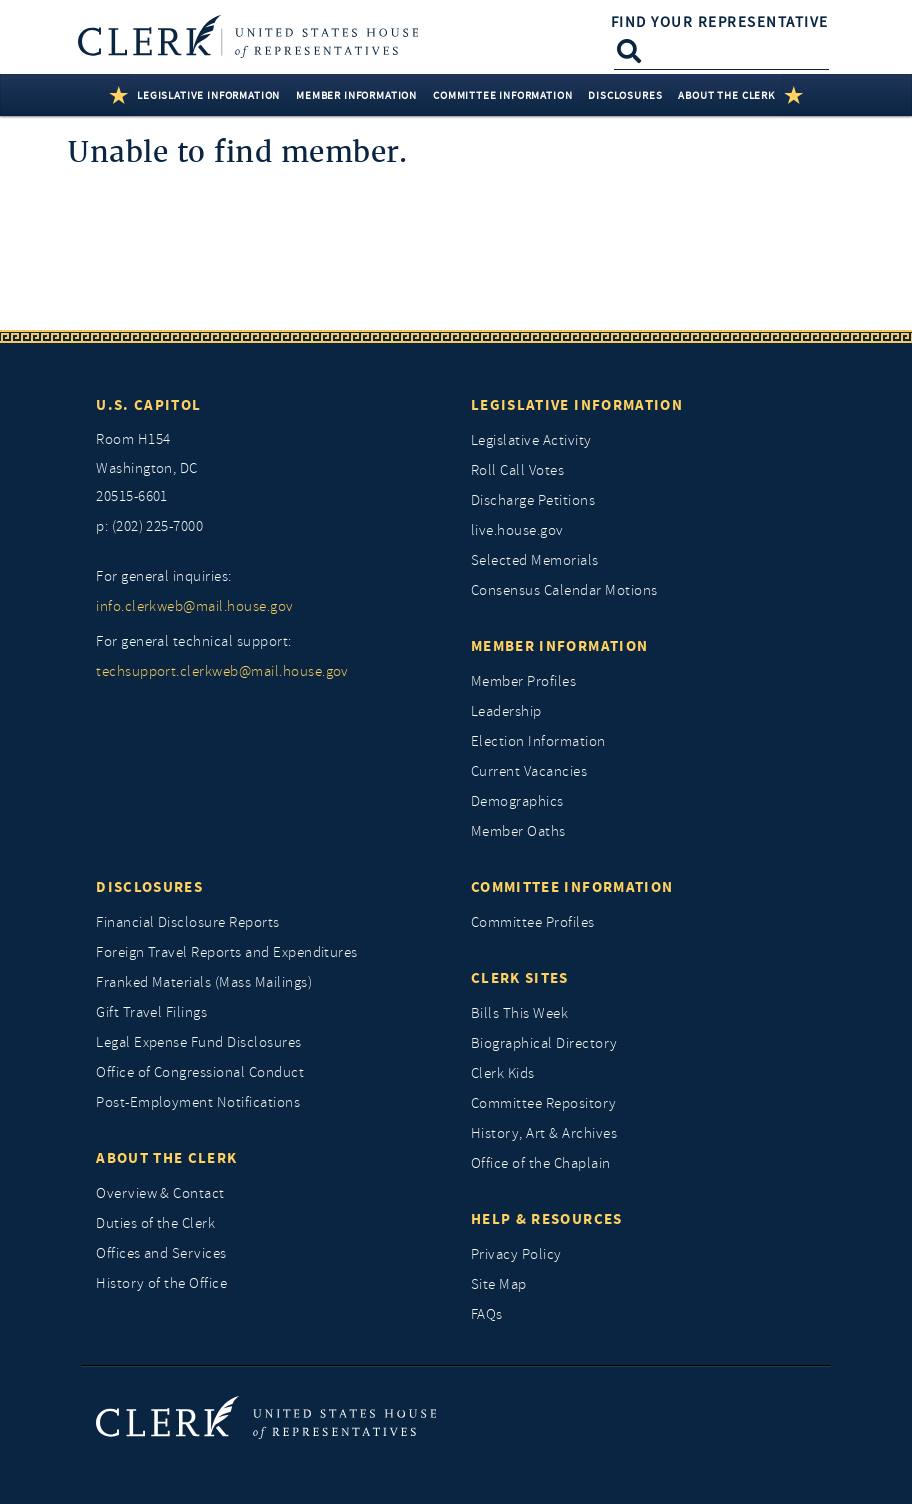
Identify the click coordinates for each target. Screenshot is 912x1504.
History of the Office (161, 1283)
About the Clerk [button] (726, 95)
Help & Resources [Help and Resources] (547, 1219)
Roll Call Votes (517, 470)
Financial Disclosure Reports (187, 922)
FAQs (487, 1314)
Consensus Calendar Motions (564, 590)
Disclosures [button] (625, 95)
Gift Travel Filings (151, 1012)
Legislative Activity (531, 440)
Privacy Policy (516, 1254)
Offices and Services (161, 1253)
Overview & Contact (160, 1193)
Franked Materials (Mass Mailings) (204, 982)
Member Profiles (523, 681)
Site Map (499, 1284)
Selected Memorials (535, 560)
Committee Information (572, 887)
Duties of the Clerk (155, 1223)
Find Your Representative (720, 22)
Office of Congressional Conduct (200, 1072)
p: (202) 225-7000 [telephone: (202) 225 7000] (149, 526)
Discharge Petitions (533, 500)
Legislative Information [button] (208, 95)
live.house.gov (517, 530)
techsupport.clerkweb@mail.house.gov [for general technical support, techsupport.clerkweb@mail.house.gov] (222, 671)
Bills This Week (519, 1013)
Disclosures (149, 887)
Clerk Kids (503, 1073)
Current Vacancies (529, 771)
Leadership (506, 711)
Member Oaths (518, 831)
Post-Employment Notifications (198, 1102)
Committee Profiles (533, 922)
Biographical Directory (544, 1043)
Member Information (559, 646)
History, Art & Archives (544, 1133)
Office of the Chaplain (541, 1163)
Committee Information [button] (502, 95)
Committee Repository (544, 1103)
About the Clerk (166, 1158)
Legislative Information (577, 405)
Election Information (538, 741)
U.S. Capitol (148, 405)
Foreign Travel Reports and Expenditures (227, 952)
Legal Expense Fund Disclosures (198, 1042)
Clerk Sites (520, 978)
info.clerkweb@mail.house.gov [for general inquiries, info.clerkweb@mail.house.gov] (194, 606)
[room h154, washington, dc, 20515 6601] (268, 469)
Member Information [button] (356, 95)
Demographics (517, 801)
